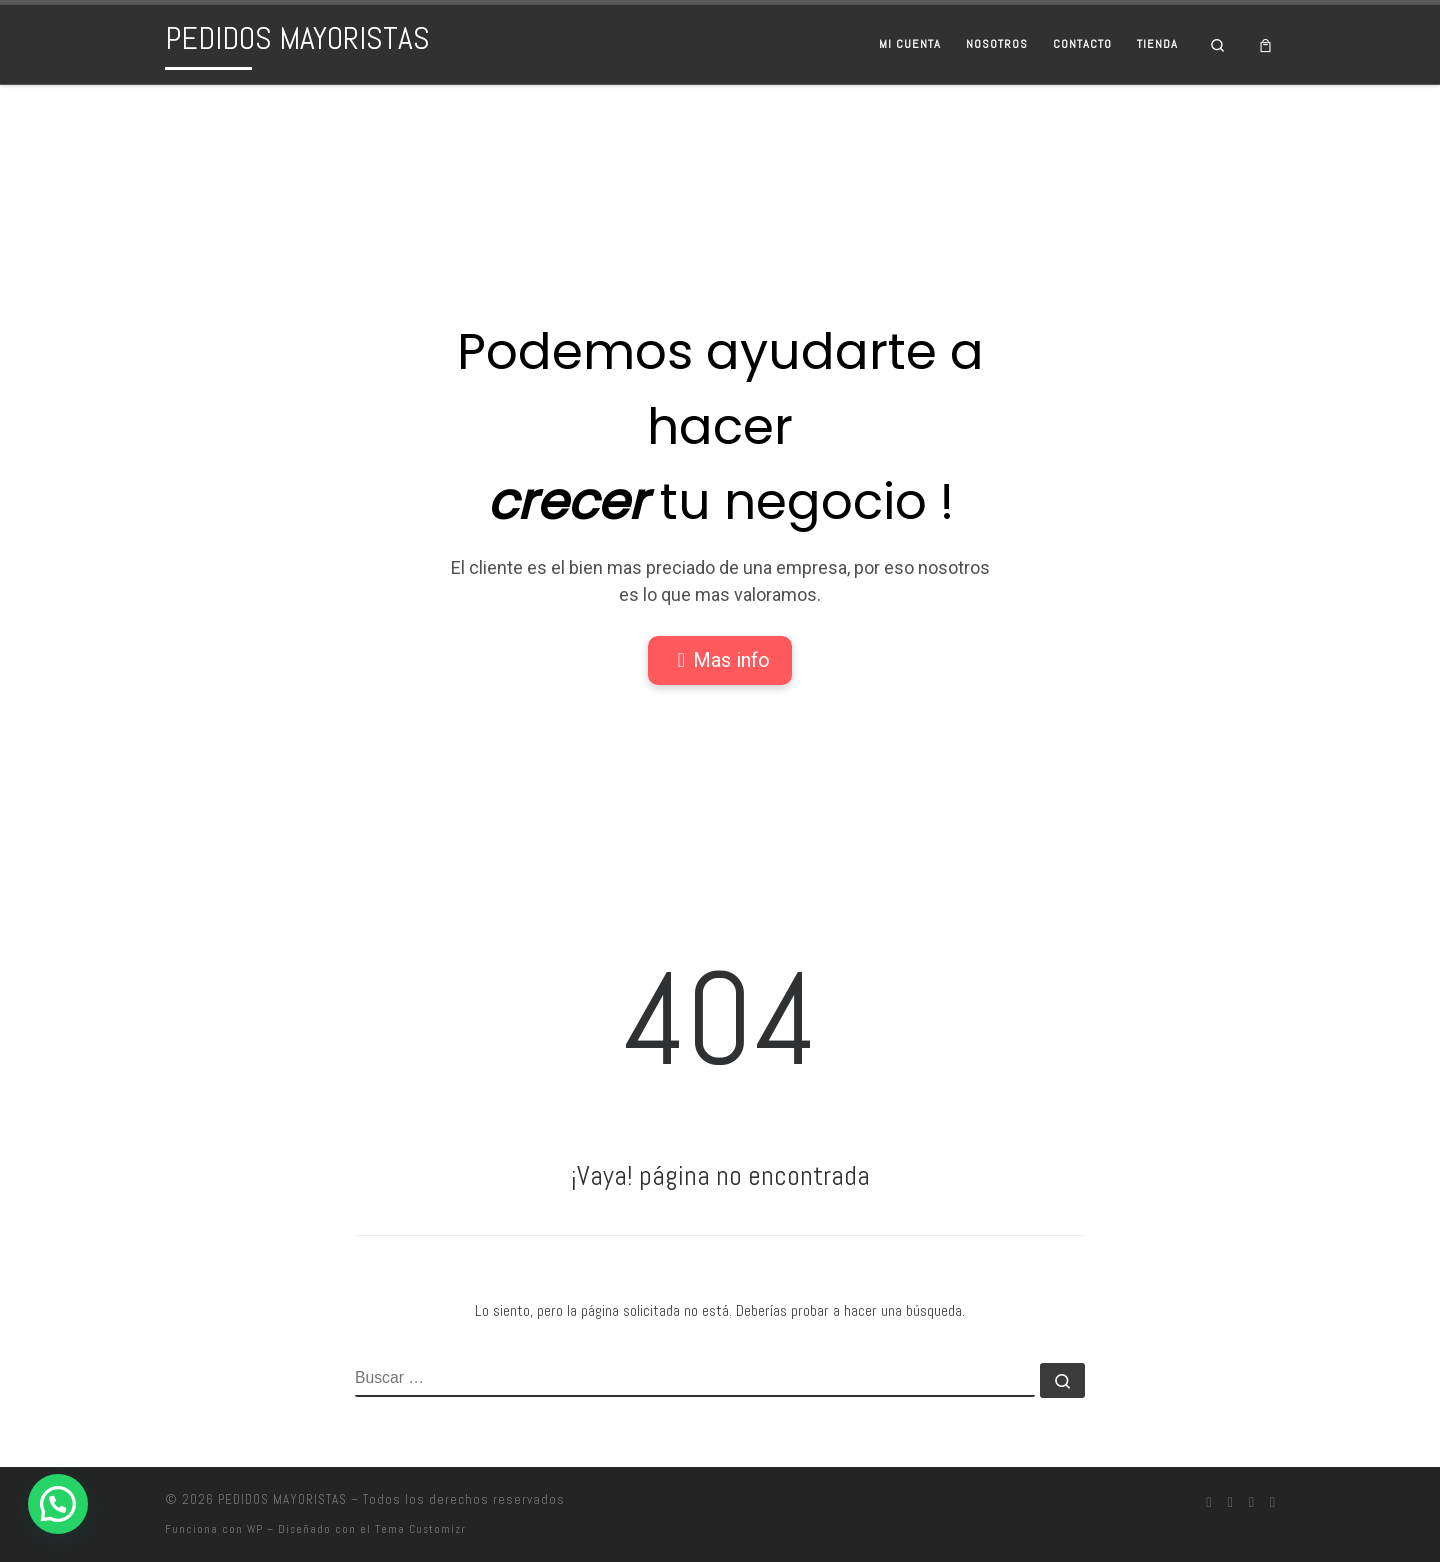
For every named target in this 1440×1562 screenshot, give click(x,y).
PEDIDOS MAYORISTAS (282, 1499)
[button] (58, 1504)
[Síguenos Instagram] (1229, 1503)
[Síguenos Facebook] (1208, 1503)
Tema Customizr (420, 1529)
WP (255, 1529)
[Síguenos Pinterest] (1272, 1503)
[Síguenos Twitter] (1251, 1503)
